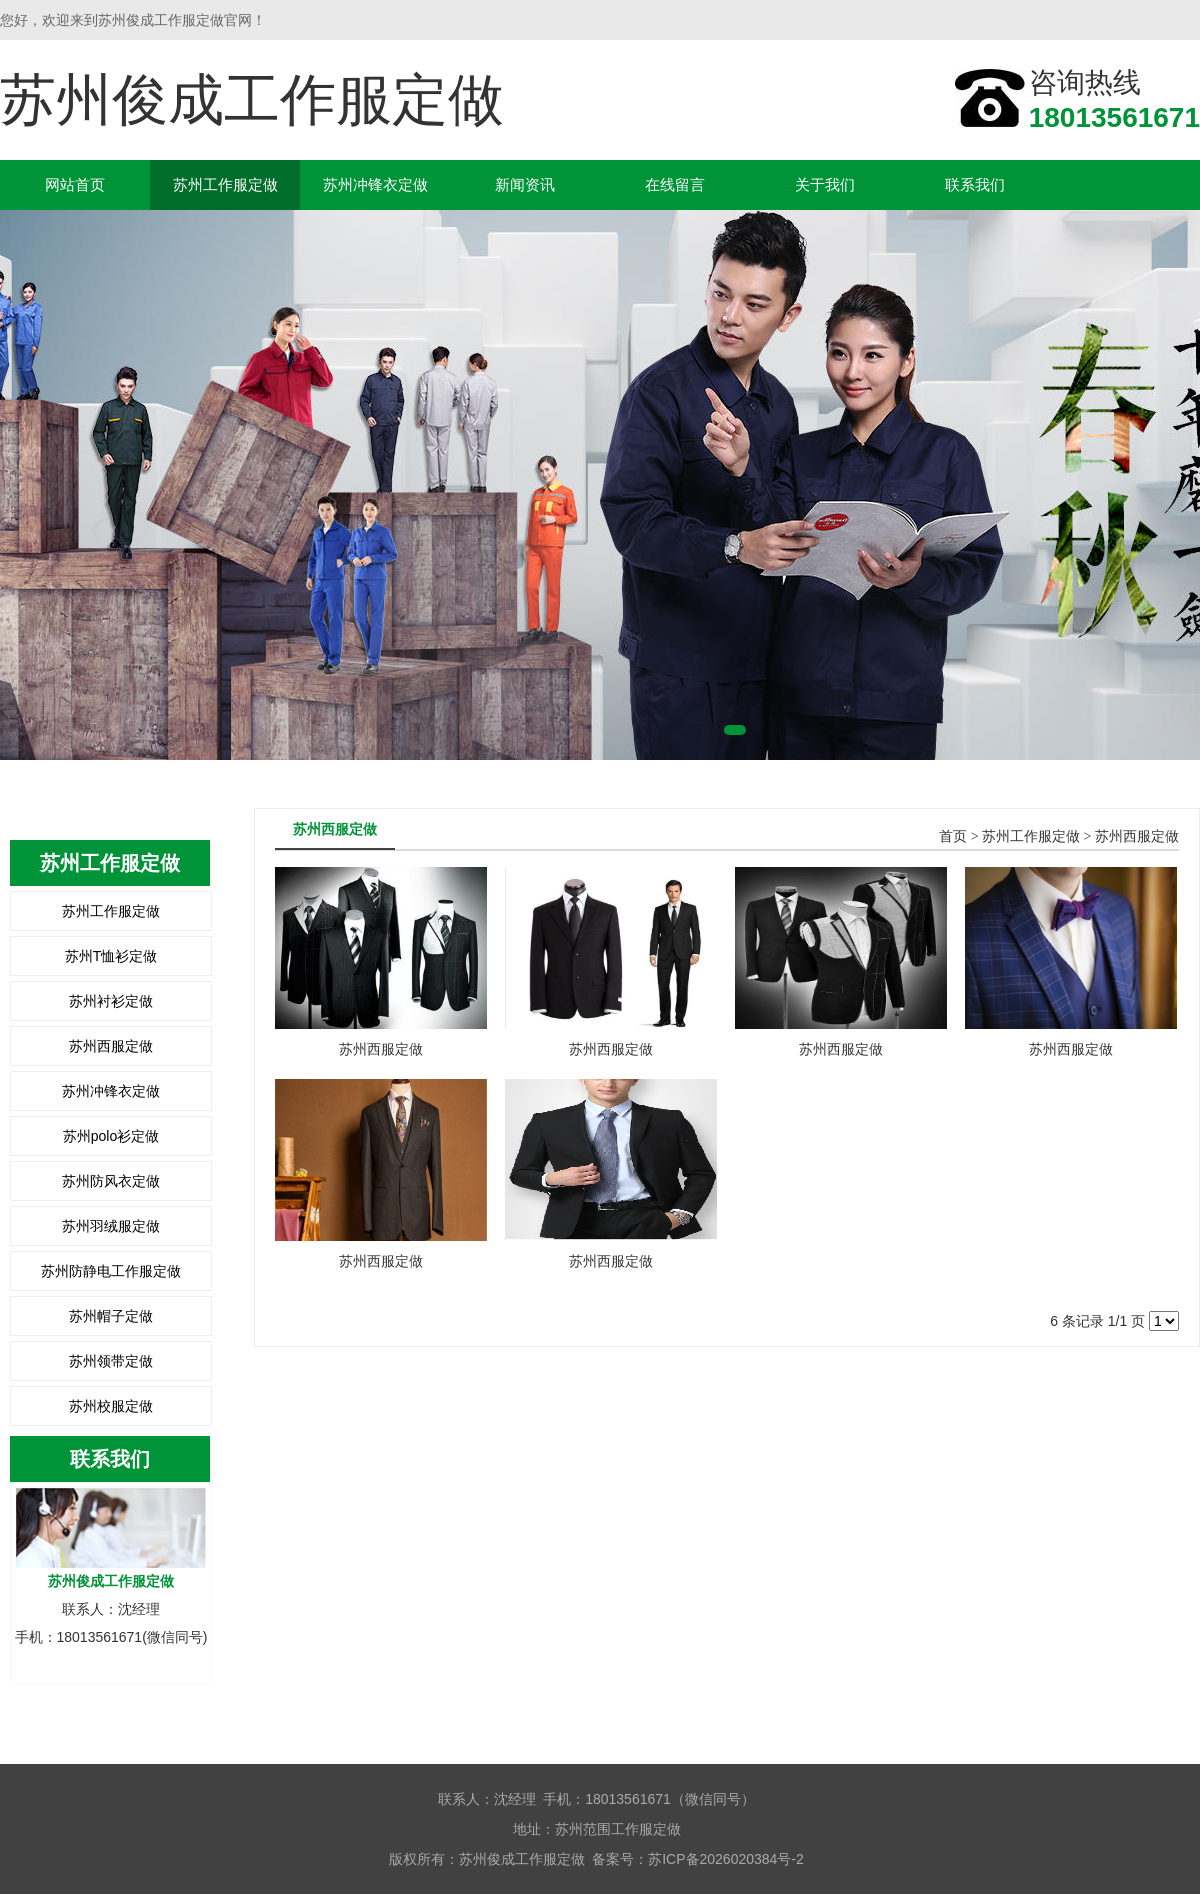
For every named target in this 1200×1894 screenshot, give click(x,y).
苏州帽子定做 (111, 1316)
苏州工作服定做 (225, 184)
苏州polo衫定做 (111, 1136)
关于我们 (825, 184)
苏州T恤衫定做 (111, 956)
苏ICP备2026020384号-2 (726, 1859)
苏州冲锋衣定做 (375, 184)
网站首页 (75, 184)
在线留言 (675, 184)
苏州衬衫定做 (111, 1001)
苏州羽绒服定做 (111, 1226)
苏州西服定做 (111, 1046)
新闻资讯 (525, 184)
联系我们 (975, 184)
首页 (953, 836)
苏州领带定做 (111, 1361)
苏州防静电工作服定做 (111, 1271)
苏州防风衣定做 (111, 1181)
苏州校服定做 (111, 1406)
